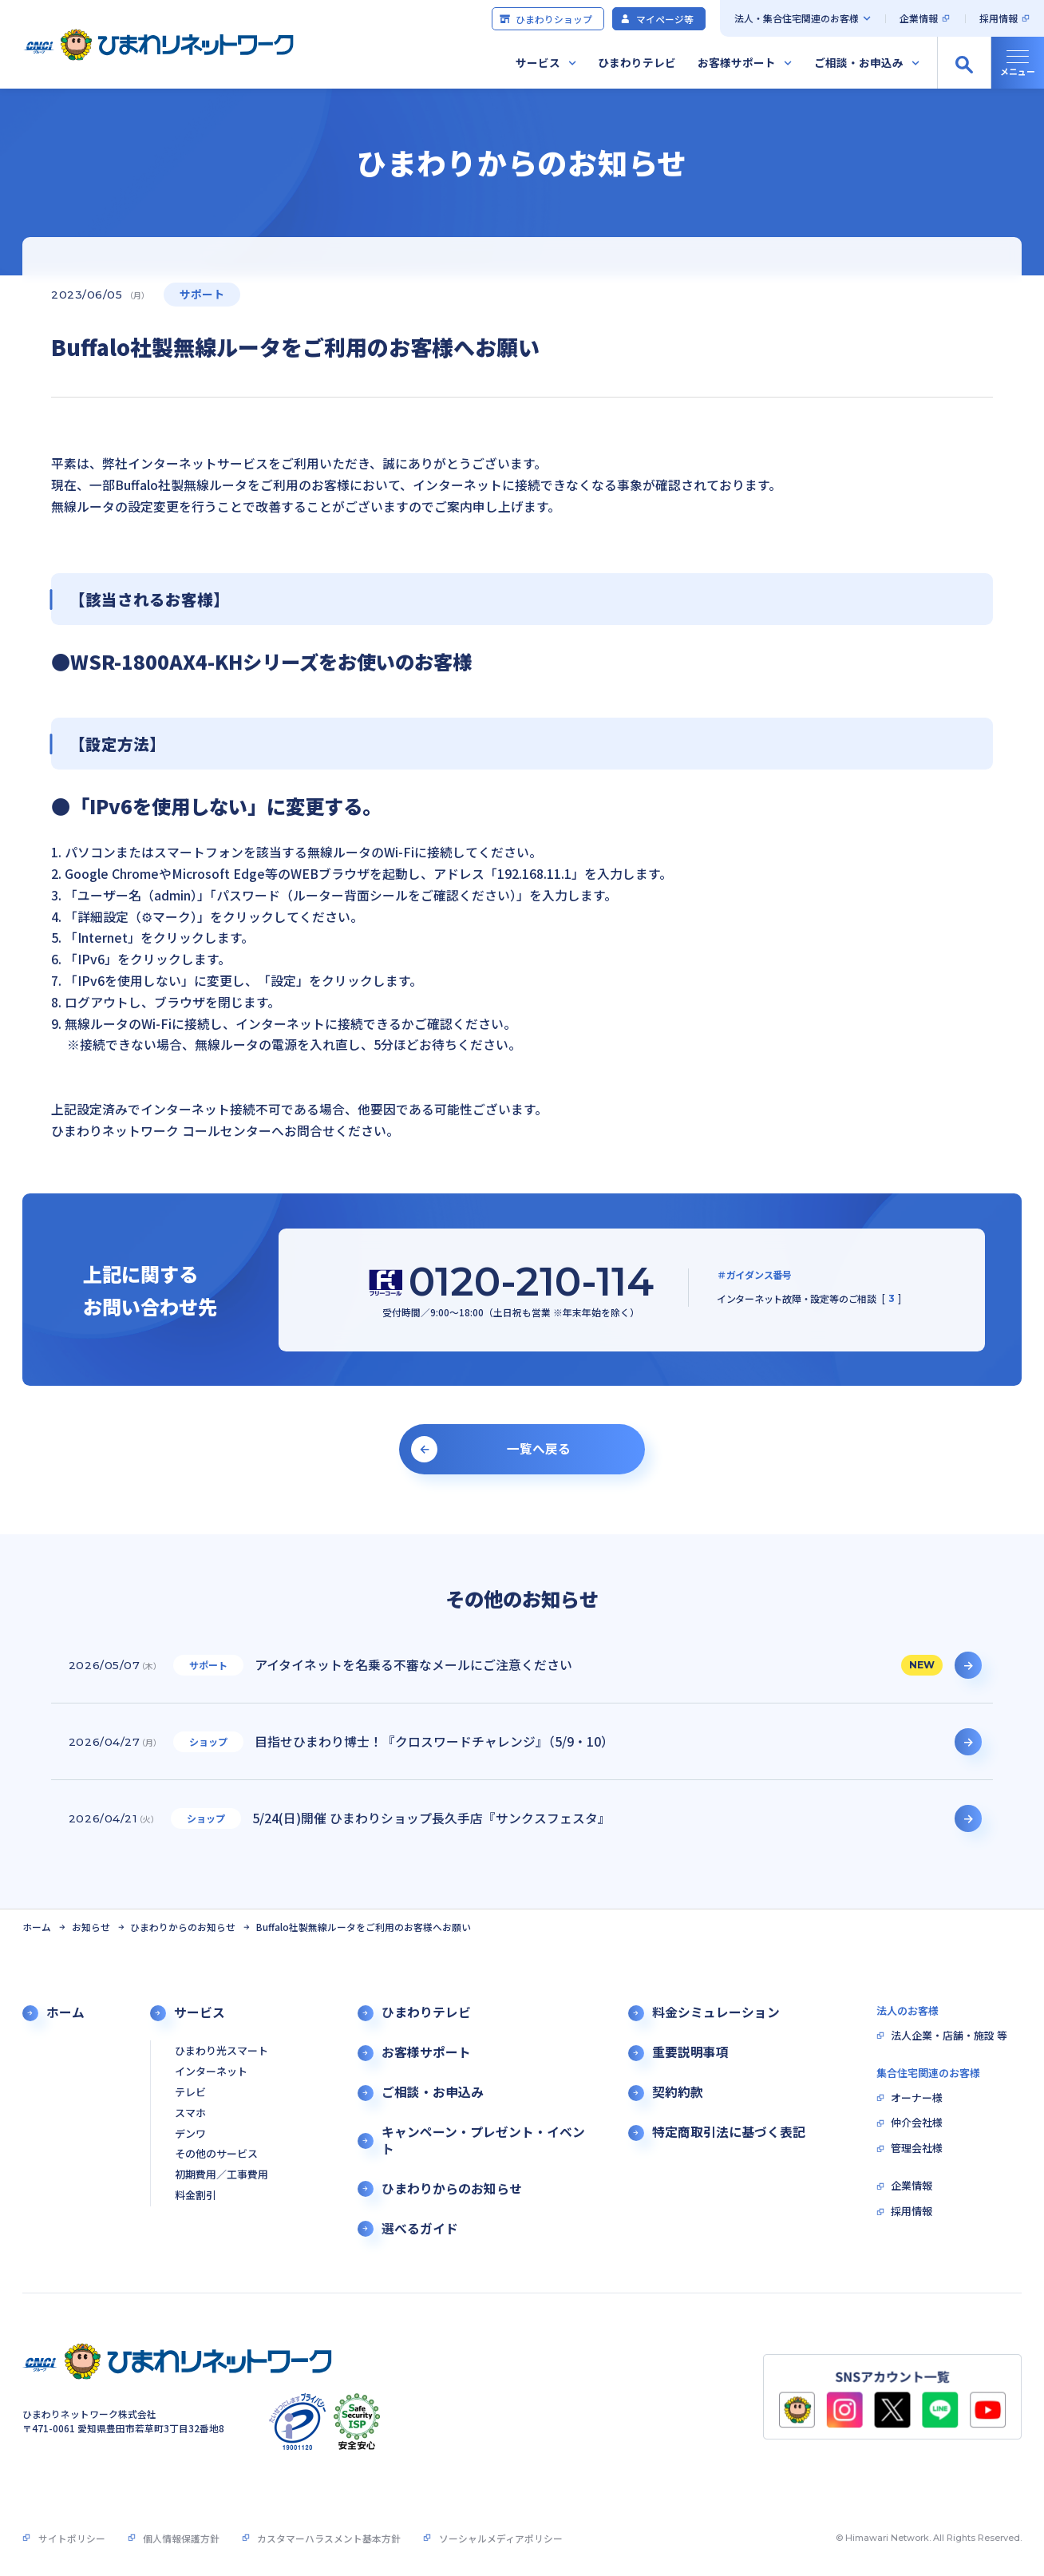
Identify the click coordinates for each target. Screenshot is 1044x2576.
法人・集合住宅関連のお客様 (796, 18)
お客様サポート (737, 62)
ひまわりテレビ (637, 62)
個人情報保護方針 (181, 2538)
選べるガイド (420, 2229)
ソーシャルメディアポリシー (501, 2538)
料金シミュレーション (716, 2012)
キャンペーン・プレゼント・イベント (483, 2140)
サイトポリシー (71, 2538)
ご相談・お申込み (859, 62)
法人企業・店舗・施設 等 (949, 2036)
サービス (538, 62)
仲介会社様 (917, 2123)
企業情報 (919, 18)
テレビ (190, 2092)
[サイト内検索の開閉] (964, 63)
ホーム (36, 1927)
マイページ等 (656, 19)
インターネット (211, 2072)
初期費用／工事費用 (221, 2175)
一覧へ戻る (539, 1448)
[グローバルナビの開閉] (1017, 63)
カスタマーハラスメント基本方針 (329, 2538)
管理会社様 (917, 2148)
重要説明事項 (690, 2052)
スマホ (190, 2113)
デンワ (190, 2134)
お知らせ (91, 1927)
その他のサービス (216, 2154)
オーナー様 (917, 2098)
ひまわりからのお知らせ (182, 1927)
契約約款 (677, 2092)
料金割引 (195, 2195)
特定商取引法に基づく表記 (728, 2132)
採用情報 (998, 18)
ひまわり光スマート (221, 2051)
